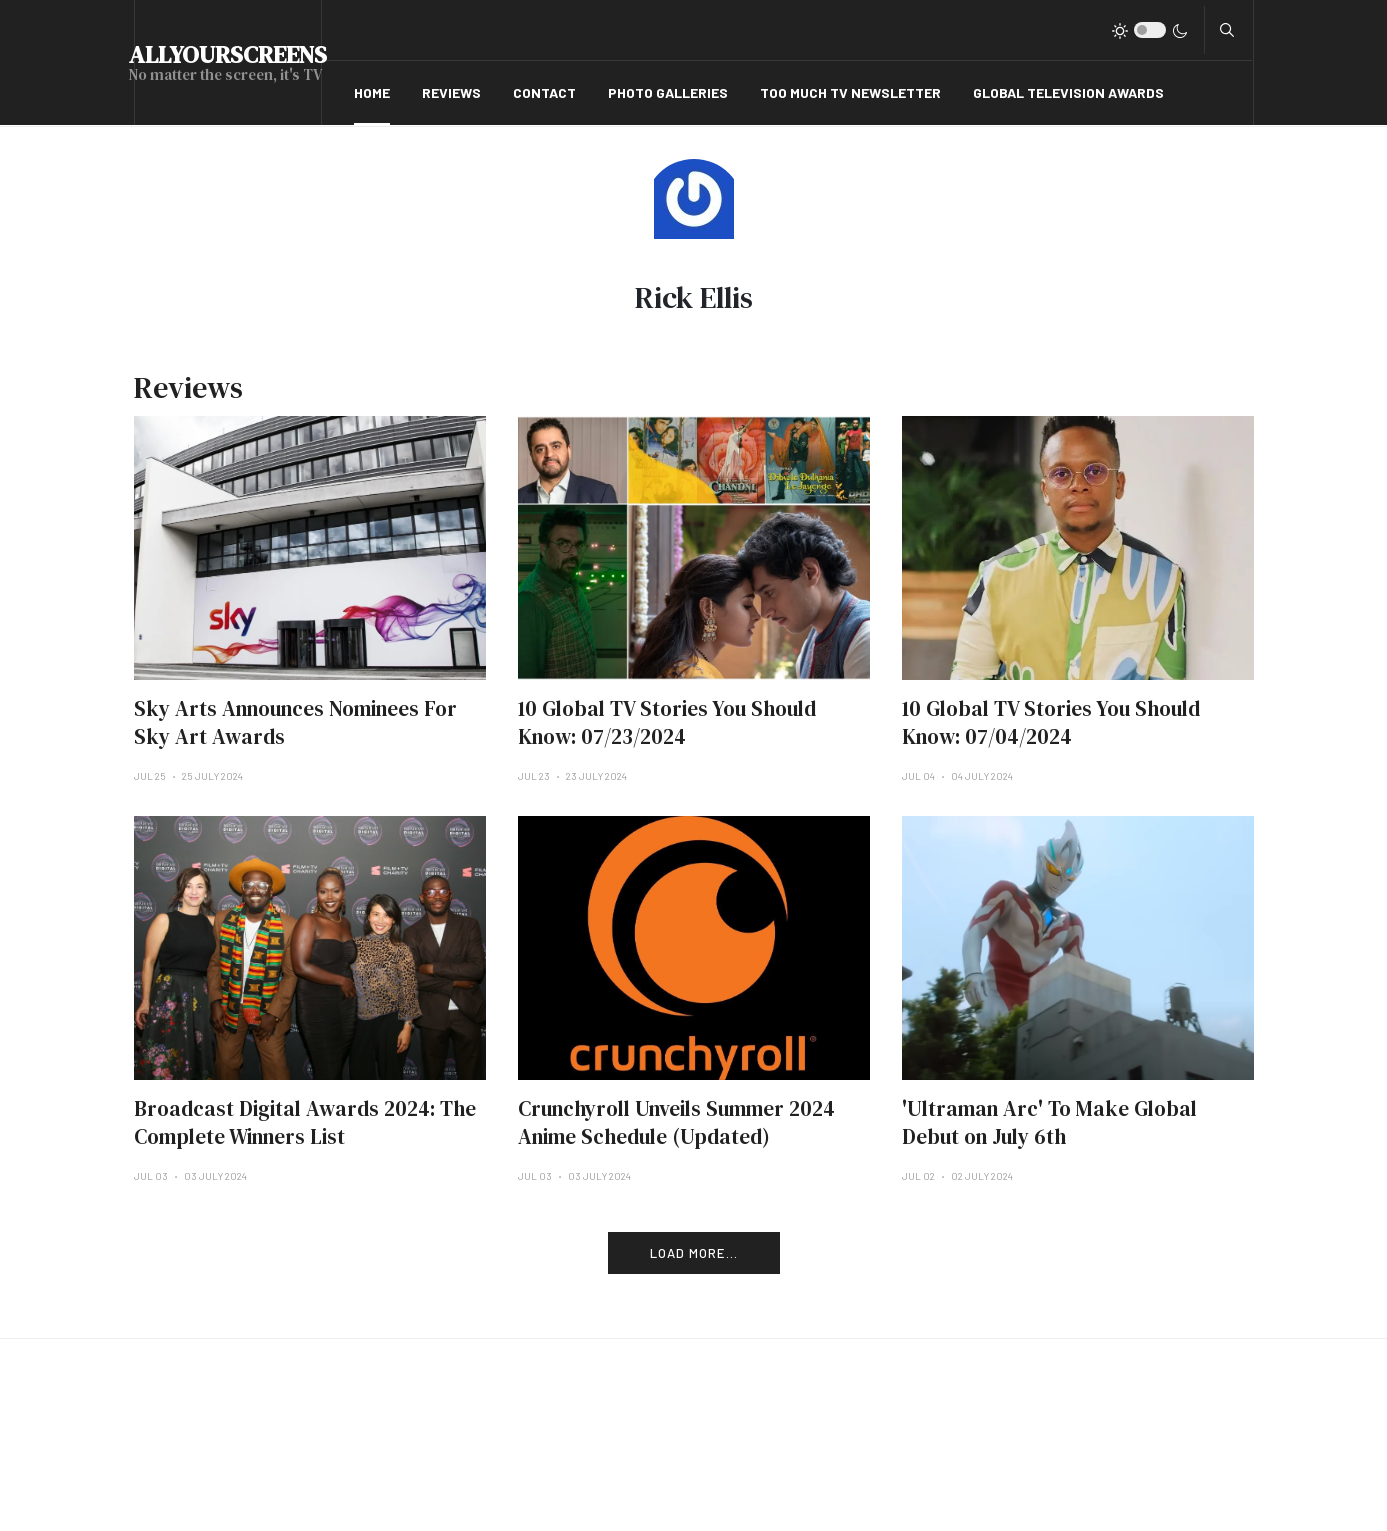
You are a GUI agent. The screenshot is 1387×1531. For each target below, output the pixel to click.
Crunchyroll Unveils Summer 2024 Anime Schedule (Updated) (676, 1122)
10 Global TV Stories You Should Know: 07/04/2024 (1051, 722)
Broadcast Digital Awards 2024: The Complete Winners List (305, 1122)
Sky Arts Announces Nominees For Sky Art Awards (295, 722)
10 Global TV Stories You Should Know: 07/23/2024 (667, 722)
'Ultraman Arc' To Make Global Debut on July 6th (1049, 1122)
